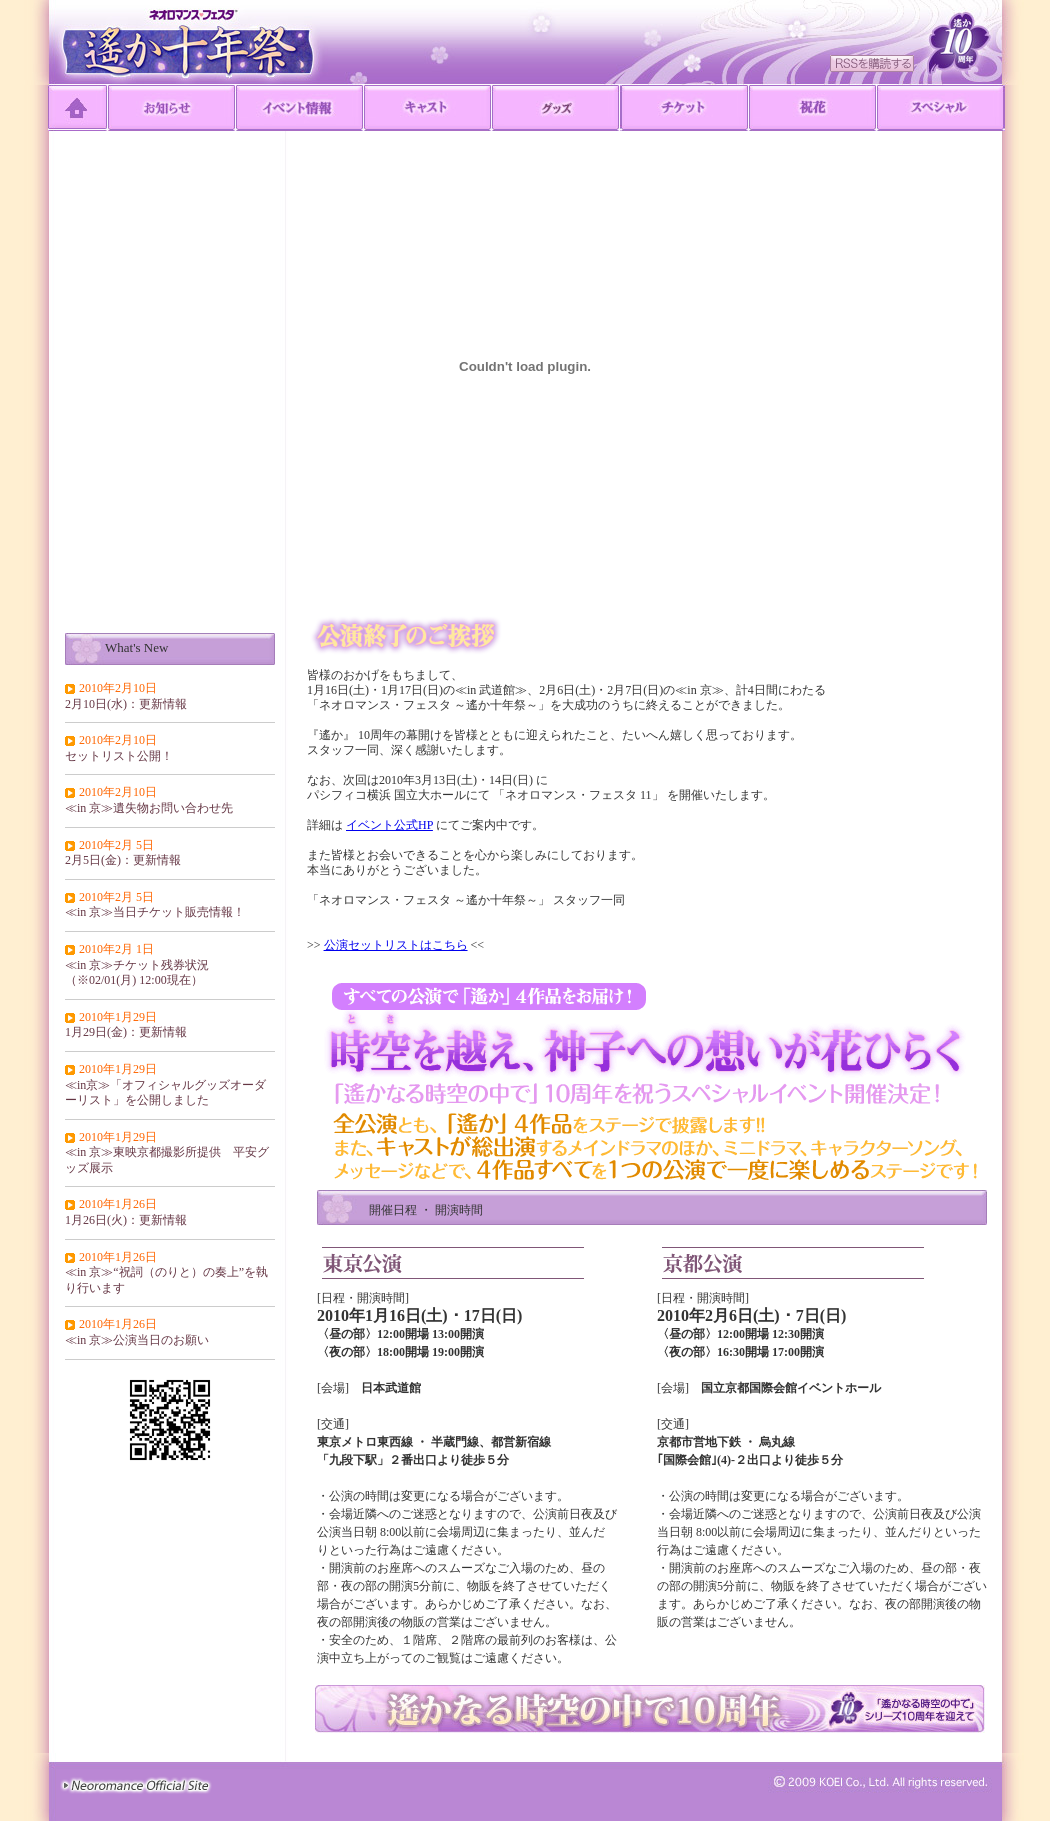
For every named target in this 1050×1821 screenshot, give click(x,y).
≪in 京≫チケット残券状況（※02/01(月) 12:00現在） (137, 973)
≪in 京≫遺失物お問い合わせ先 (149, 808)
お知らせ (172, 108)
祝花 (813, 108)
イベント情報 (300, 108)
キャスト (428, 108)
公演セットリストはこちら (396, 945)
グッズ (556, 108)
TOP (78, 108)
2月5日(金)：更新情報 (123, 860)
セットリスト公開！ (119, 756)
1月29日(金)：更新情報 (126, 1032)
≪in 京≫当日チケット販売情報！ (155, 912)
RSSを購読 (872, 63)
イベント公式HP (389, 825)
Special (941, 108)
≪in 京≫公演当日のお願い (137, 1340)
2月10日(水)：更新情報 (126, 704)
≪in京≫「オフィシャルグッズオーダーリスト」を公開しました (165, 1093)
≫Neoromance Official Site (136, 1785)
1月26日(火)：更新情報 (126, 1220)
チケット (685, 108)
